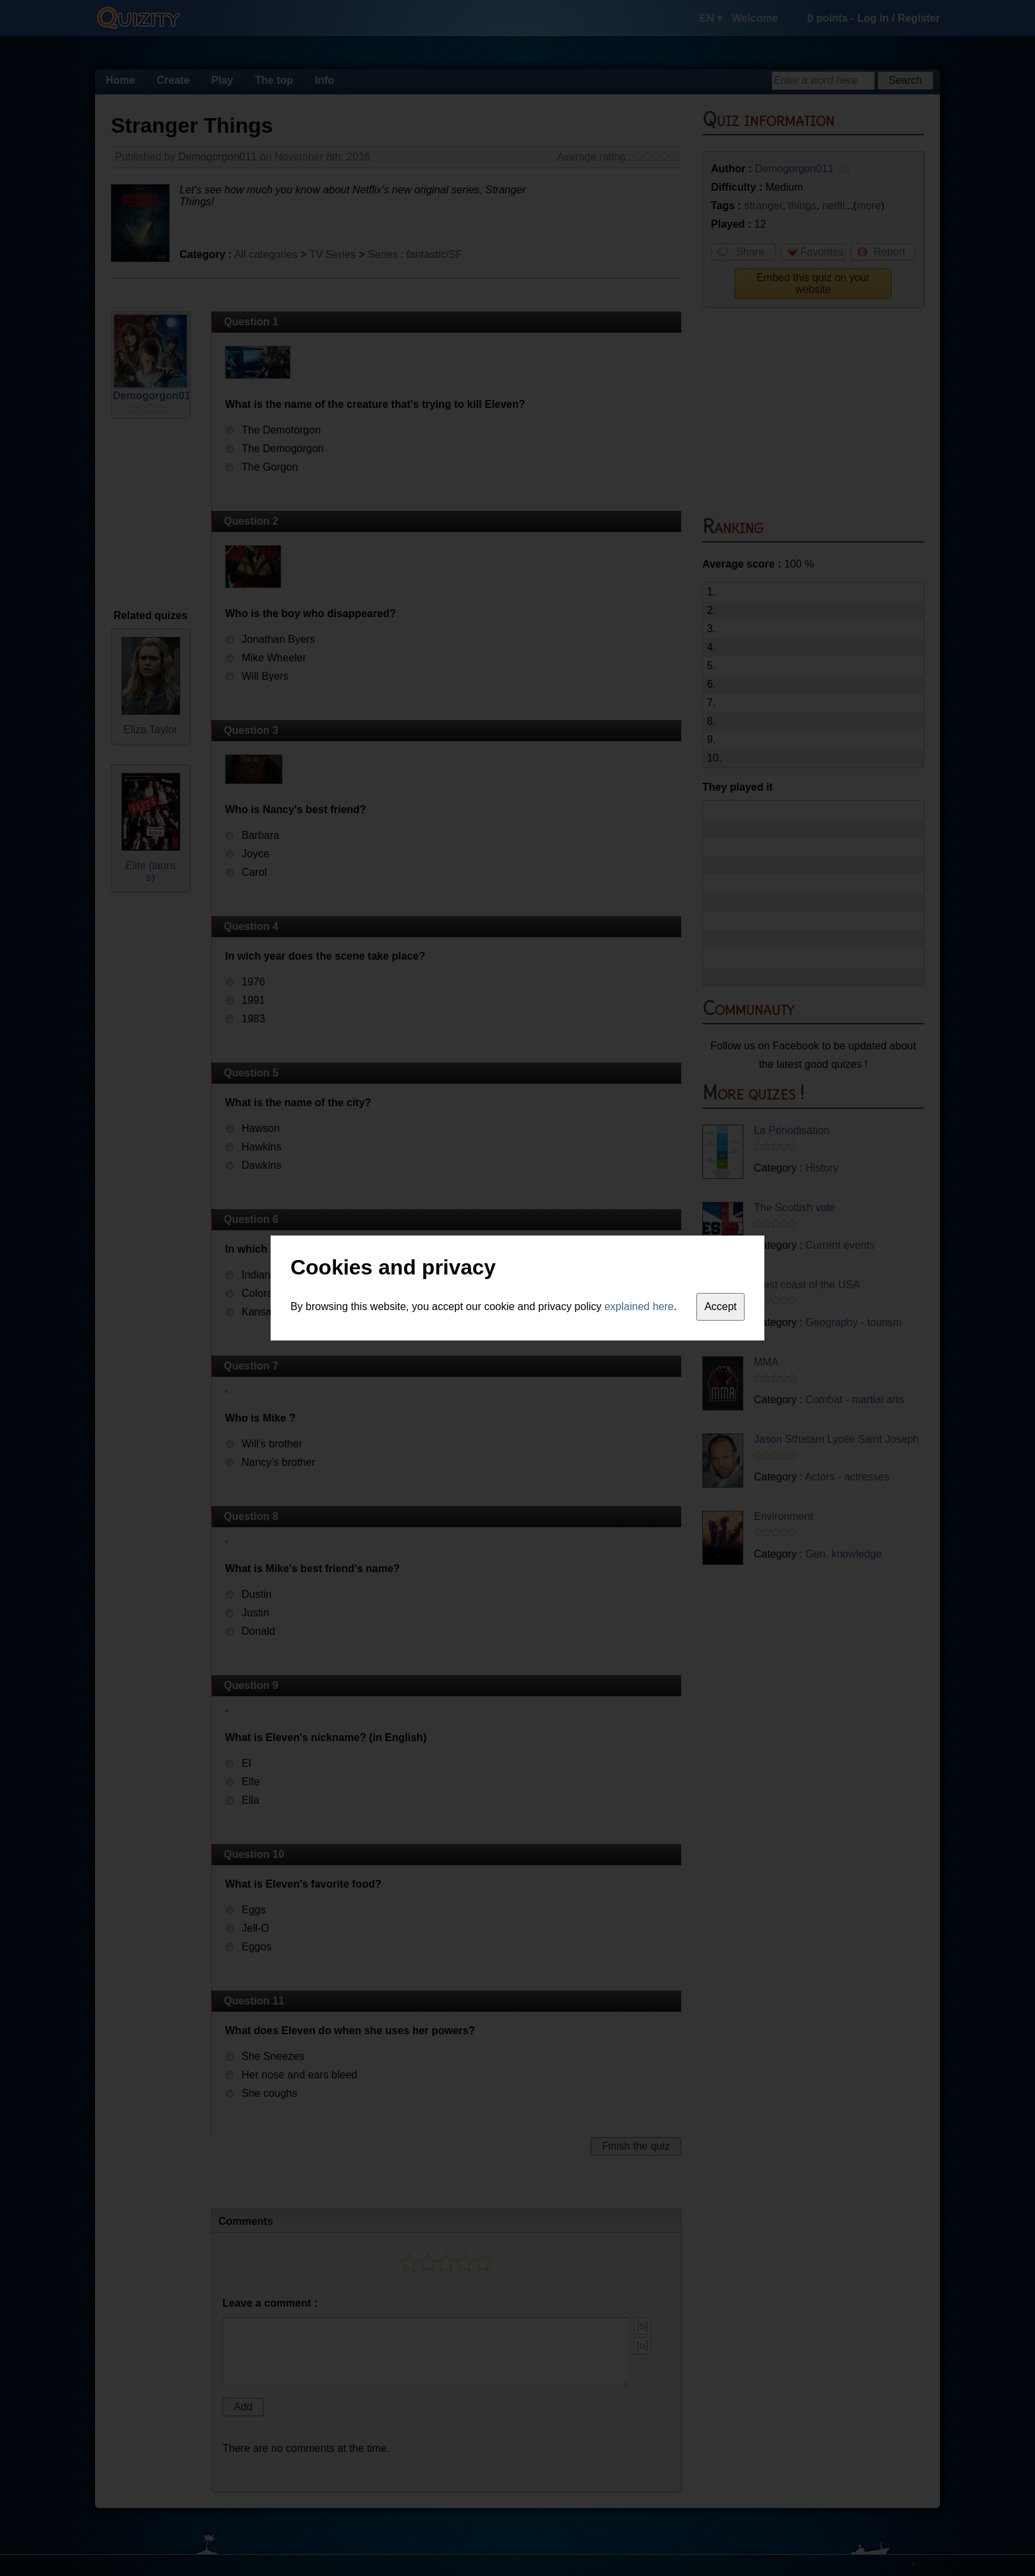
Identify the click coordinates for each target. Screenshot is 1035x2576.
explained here (639, 1306)
